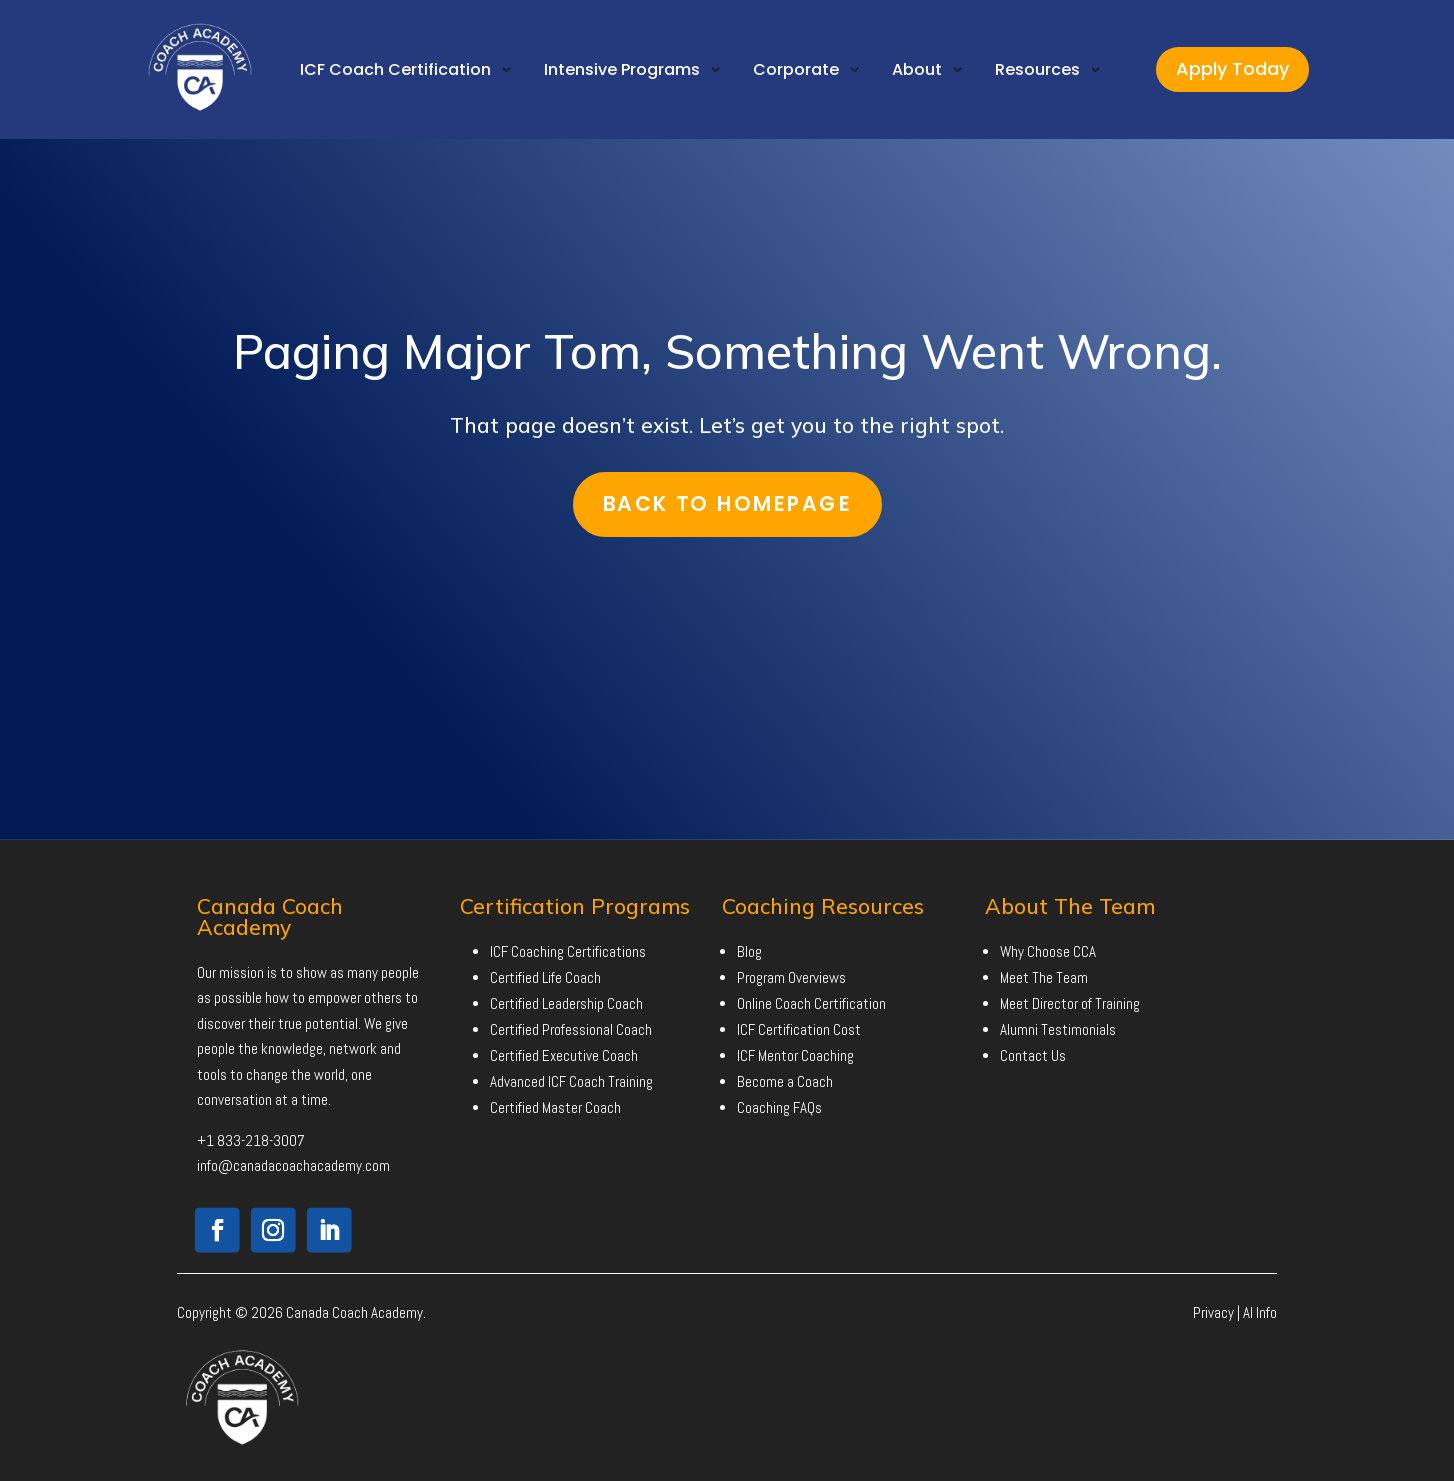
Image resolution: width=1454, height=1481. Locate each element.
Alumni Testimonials (1058, 1029)
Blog (749, 951)
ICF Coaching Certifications (568, 951)
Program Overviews (791, 977)
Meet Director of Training (1070, 1003)
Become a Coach (785, 1081)
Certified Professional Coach (571, 1029)
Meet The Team (1044, 977)
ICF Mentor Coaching (795, 1055)
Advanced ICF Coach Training (571, 1081)
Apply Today (1232, 68)
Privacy (1213, 1312)
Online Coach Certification (811, 1003)
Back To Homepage (727, 503)
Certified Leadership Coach (566, 1003)
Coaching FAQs (779, 1107)
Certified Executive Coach (564, 1055)
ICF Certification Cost (799, 1029)
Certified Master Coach (555, 1107)
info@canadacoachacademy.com (293, 1165)
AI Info (1260, 1312)
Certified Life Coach (545, 977)
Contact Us (1033, 1055)
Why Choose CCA (1048, 951)
